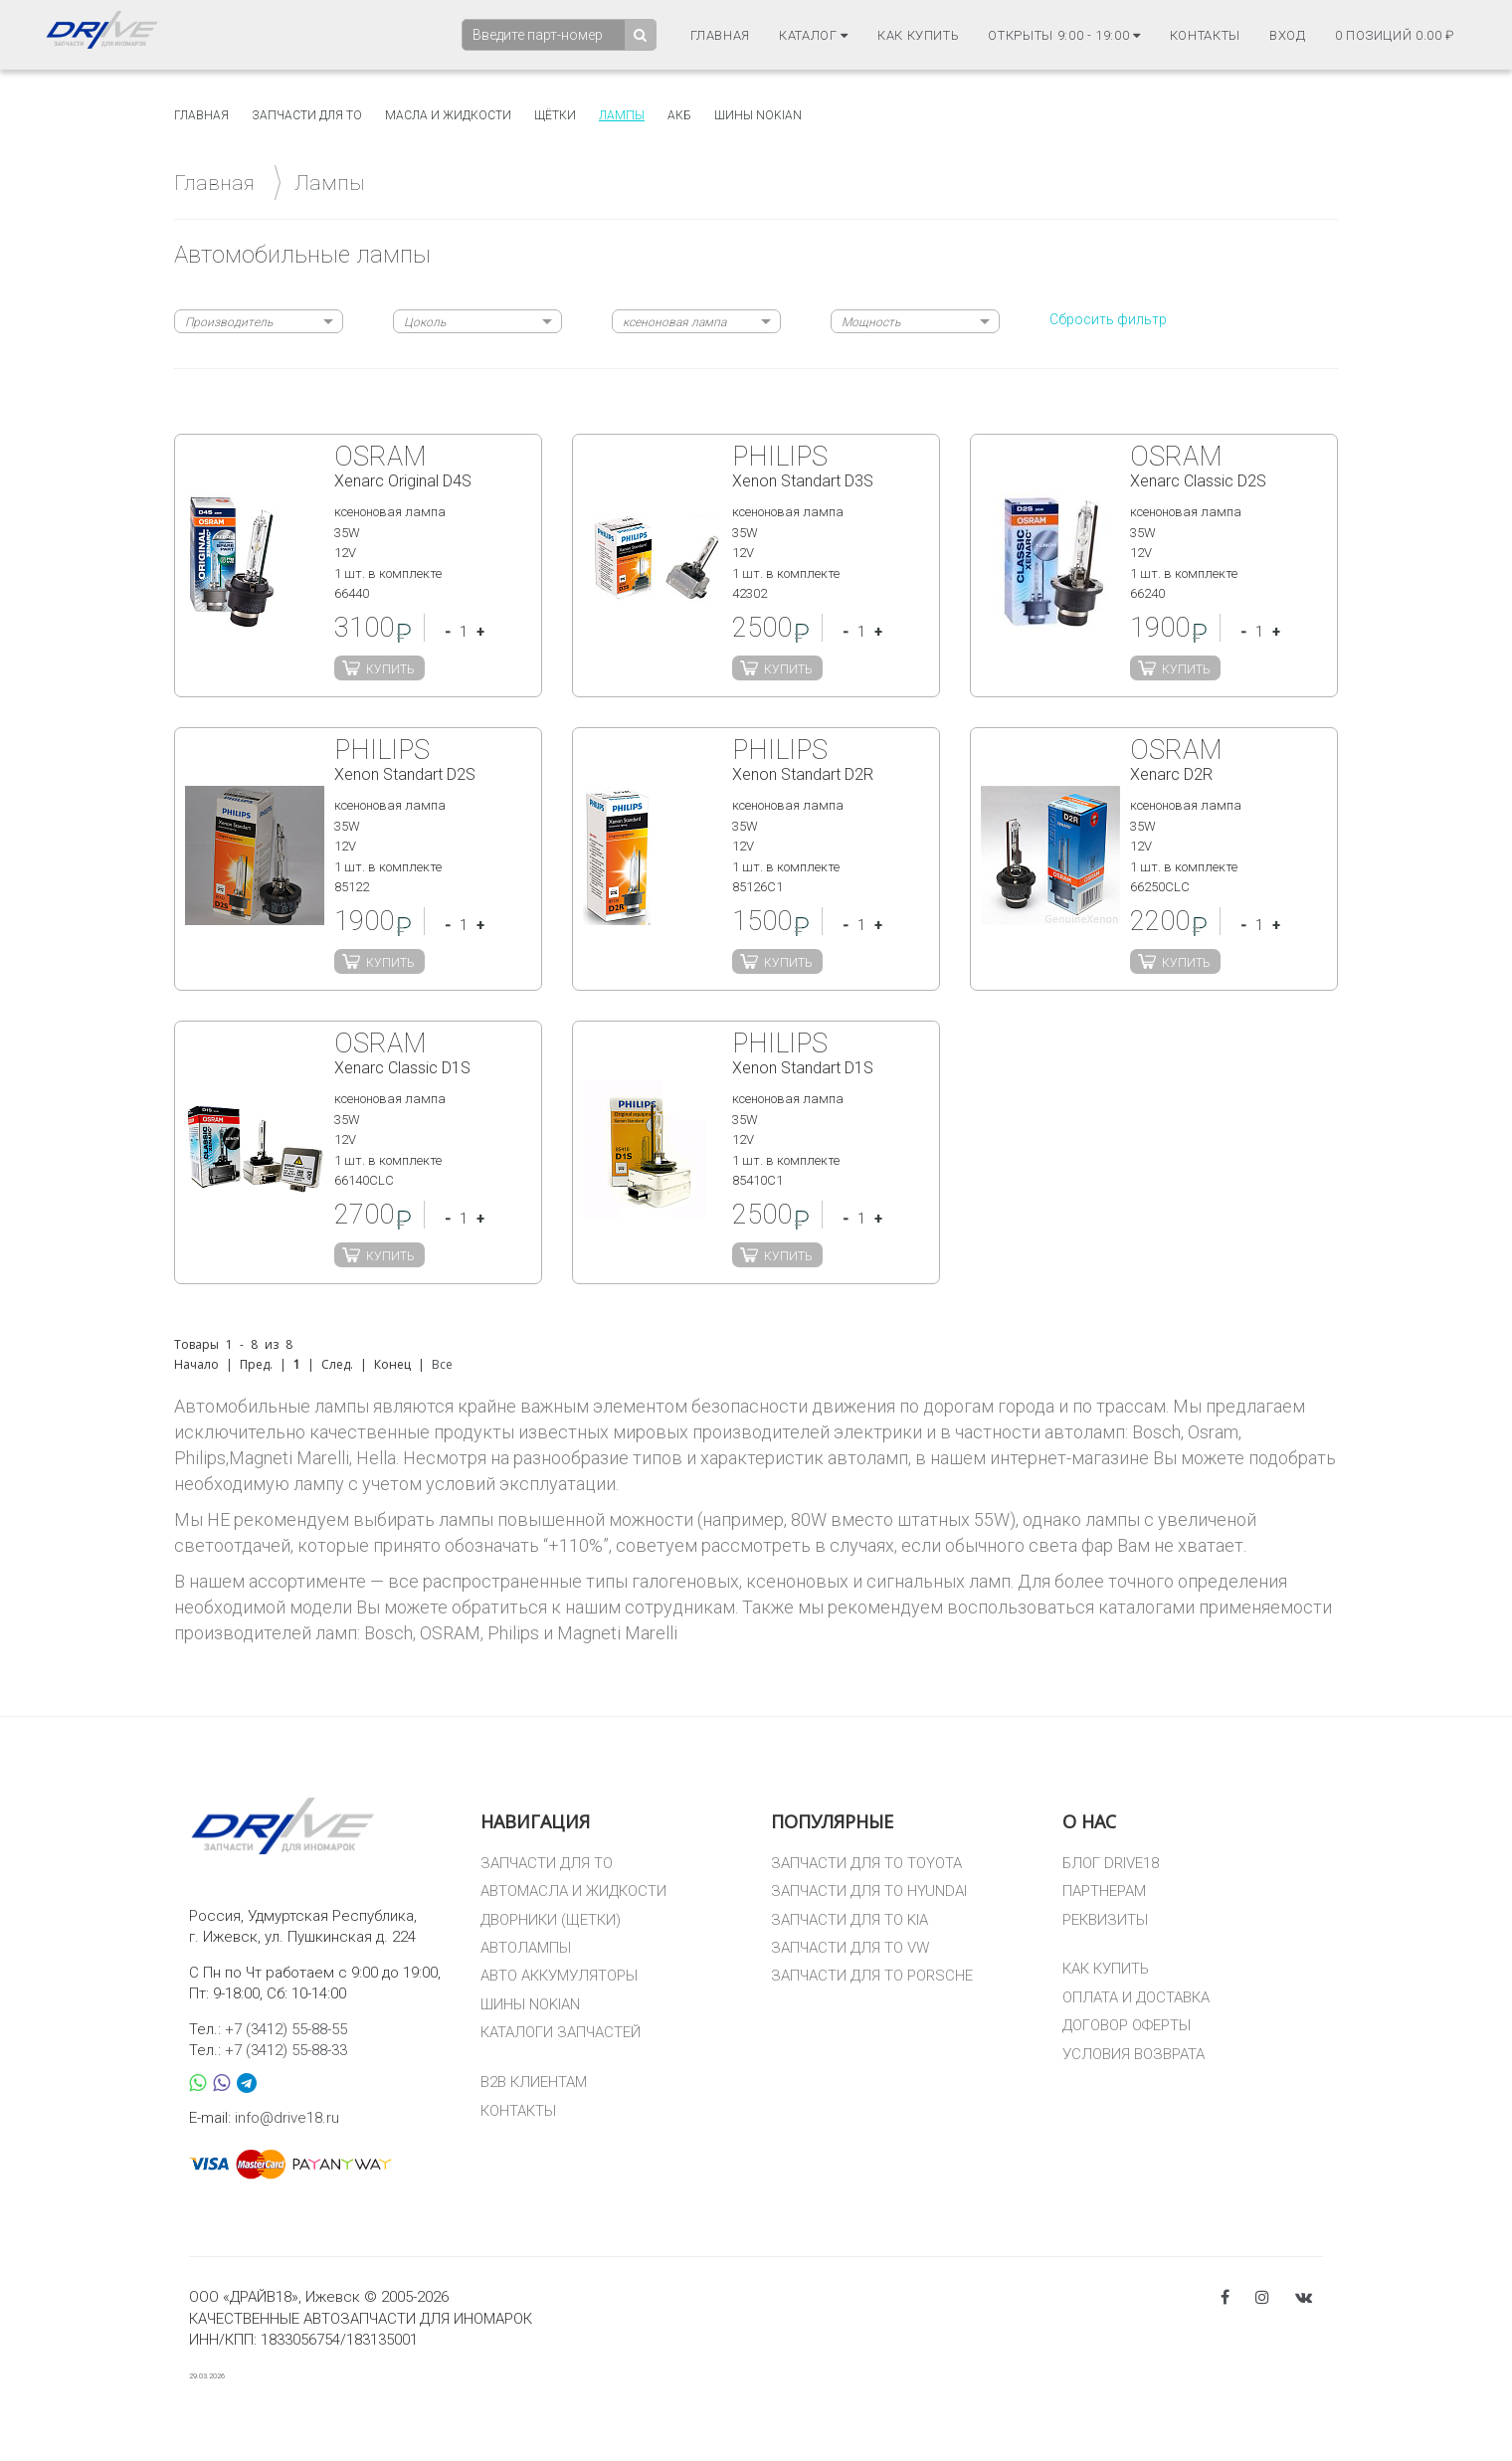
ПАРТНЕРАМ (1104, 1891)
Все (442, 1364)
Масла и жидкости (448, 115)
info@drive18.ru (287, 2118)
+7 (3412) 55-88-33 (286, 2050)
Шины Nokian (758, 115)
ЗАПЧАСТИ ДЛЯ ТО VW (850, 1948)
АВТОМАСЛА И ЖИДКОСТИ (573, 1891)
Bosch (388, 1632)
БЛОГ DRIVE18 (1110, 1863)
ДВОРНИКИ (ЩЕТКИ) (550, 1920)
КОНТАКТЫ (518, 2111)
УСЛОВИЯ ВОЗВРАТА (1133, 2054)
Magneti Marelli (617, 1632)
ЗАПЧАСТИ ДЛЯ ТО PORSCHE (872, 1976)
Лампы (622, 115)
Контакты (1205, 35)
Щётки (555, 115)
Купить (390, 669)
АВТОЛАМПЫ (525, 1948)
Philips (513, 1632)
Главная (720, 35)
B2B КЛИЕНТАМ (533, 2082)
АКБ (679, 115)
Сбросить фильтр (1108, 319)
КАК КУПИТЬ (1105, 1969)
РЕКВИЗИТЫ (1105, 1920)
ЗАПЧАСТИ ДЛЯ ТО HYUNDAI (869, 1891)
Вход (1287, 35)
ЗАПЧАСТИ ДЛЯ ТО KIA (849, 1920)
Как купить (918, 35)
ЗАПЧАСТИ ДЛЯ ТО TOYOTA (866, 1863)
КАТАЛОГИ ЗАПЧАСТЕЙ (560, 2032)
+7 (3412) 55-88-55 (286, 2029)
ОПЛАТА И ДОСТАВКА (1136, 1997)
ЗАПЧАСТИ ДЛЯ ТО (546, 1863)
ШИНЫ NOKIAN (530, 2004)
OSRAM (450, 1632)
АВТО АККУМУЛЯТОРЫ (559, 1976)
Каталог (814, 35)
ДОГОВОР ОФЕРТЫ (1126, 2025)
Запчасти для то (307, 115)
